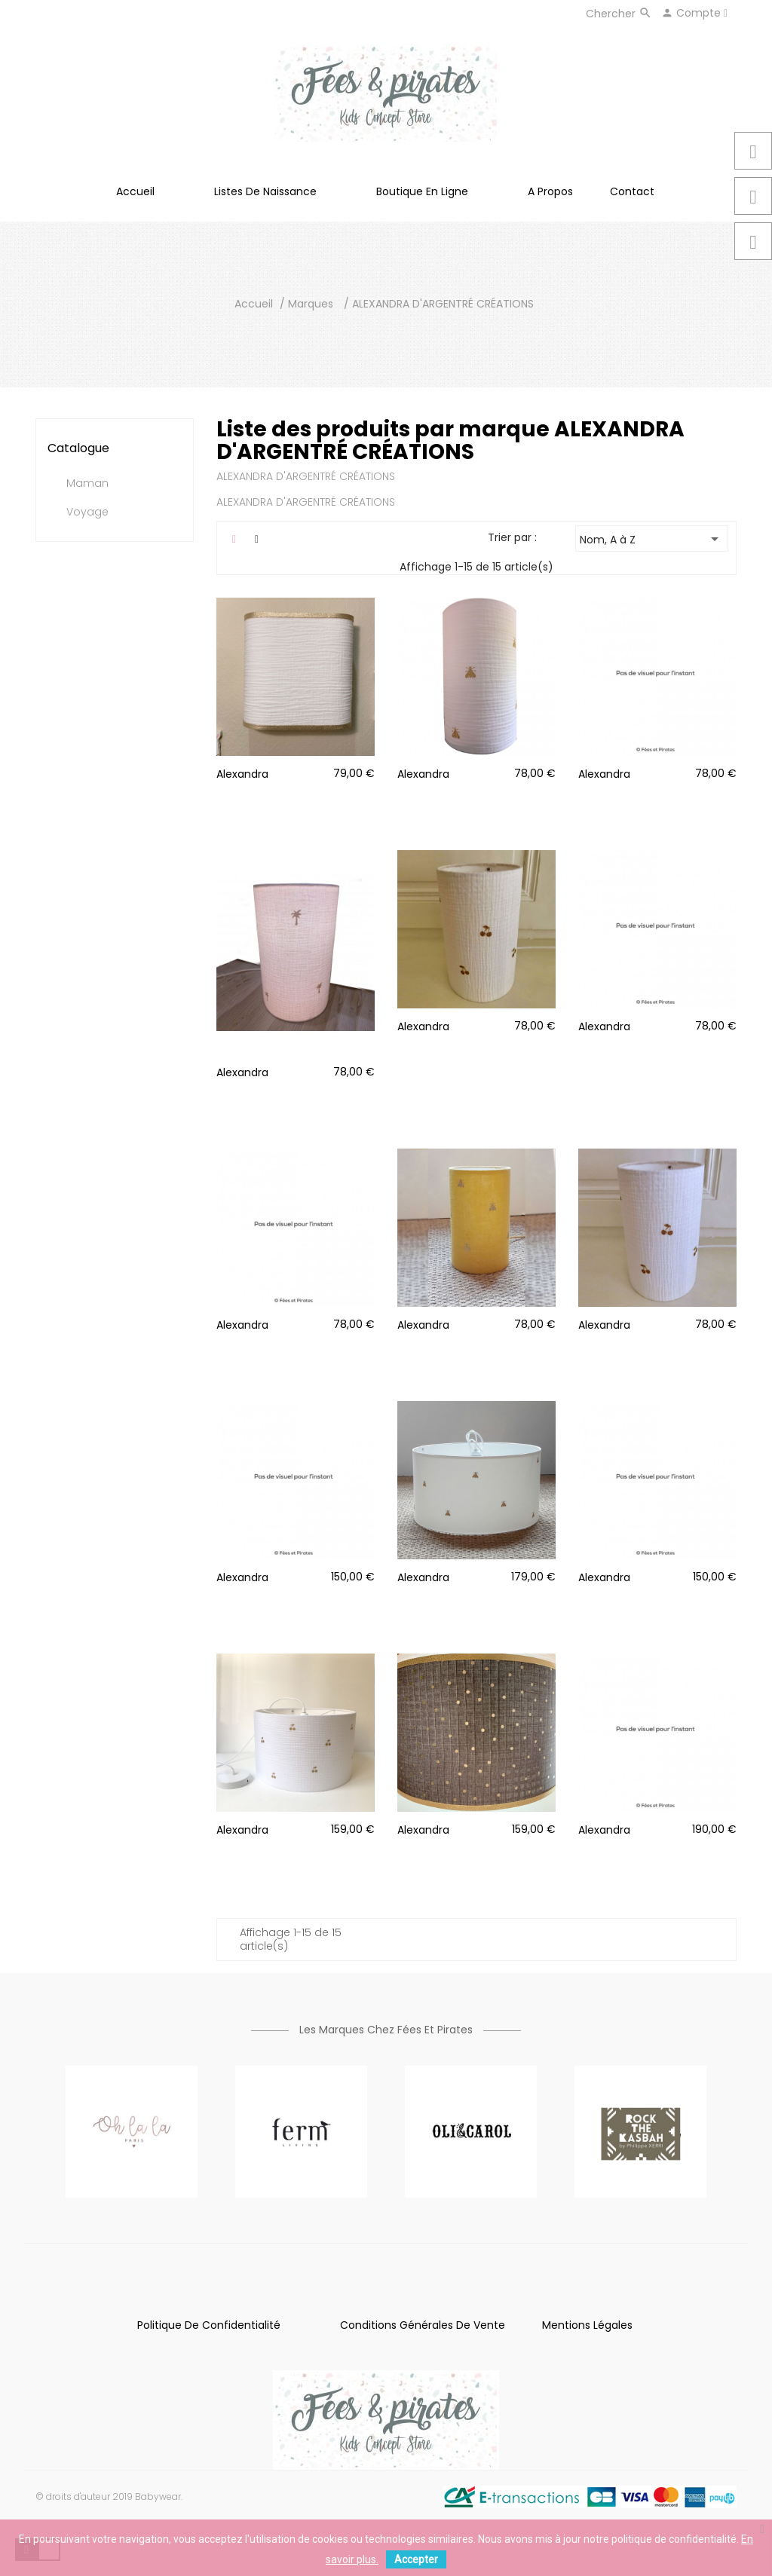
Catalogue (78, 448)
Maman (87, 484)
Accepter (416, 2559)
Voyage (87, 512)
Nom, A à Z (652, 539)
